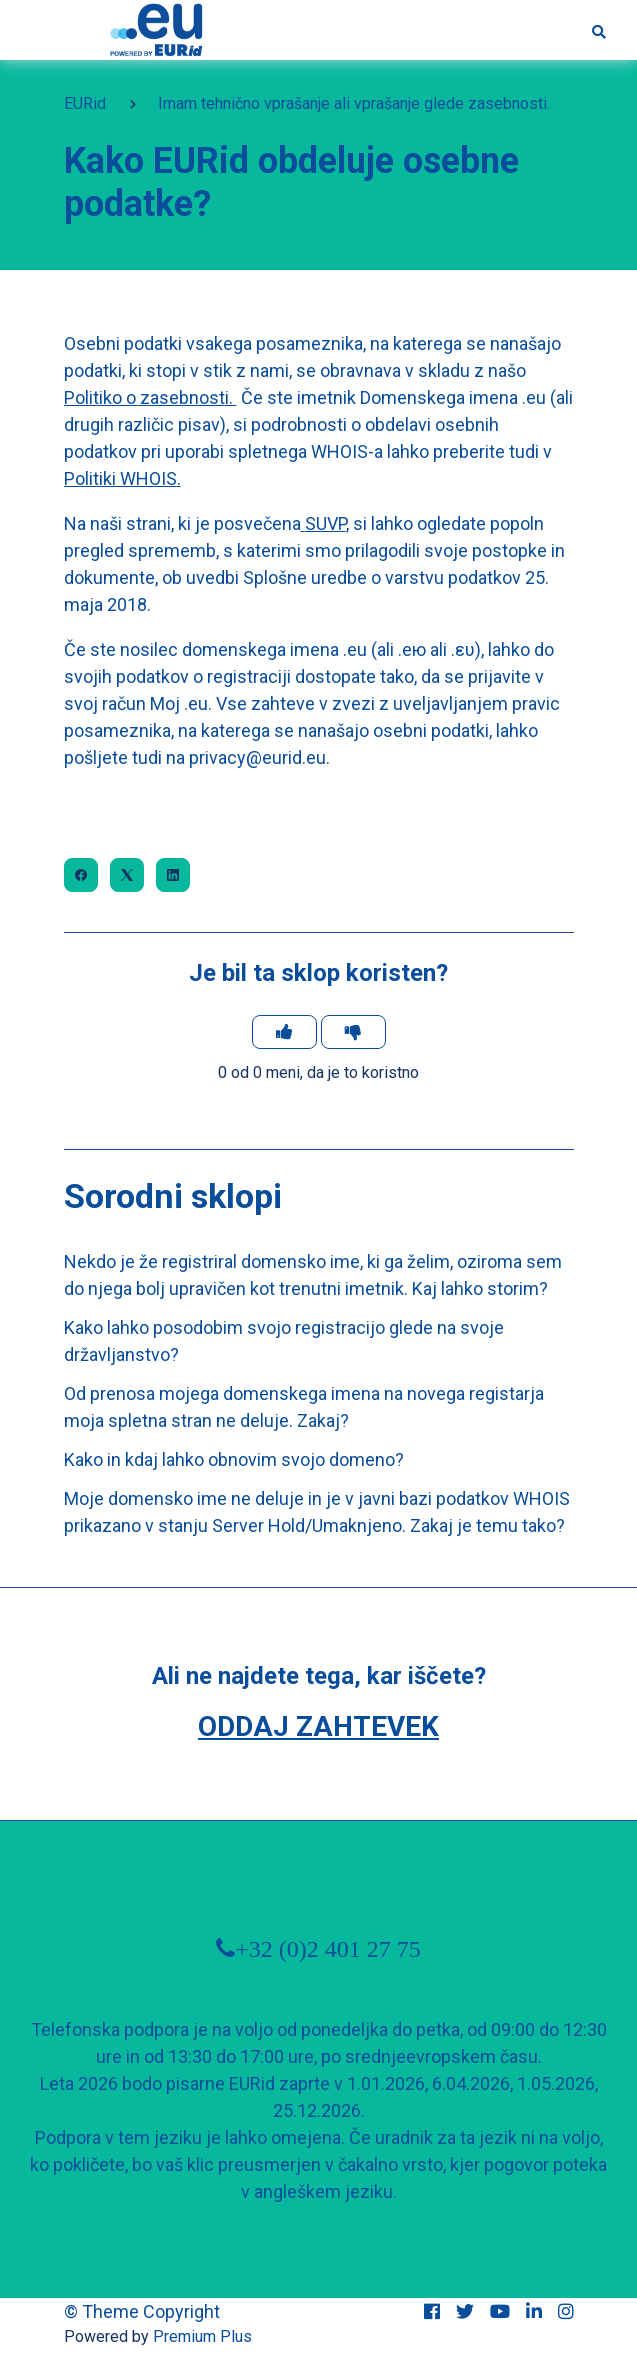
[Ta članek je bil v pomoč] (284, 1032)
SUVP (325, 523)
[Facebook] (81, 875)
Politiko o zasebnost (144, 397)
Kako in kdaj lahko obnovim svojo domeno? (234, 1459)
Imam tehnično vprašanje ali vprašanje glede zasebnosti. (354, 103)
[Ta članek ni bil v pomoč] (353, 1032)
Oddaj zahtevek (318, 1726)
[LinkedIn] (173, 875)
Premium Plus (202, 2336)
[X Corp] (127, 875)
